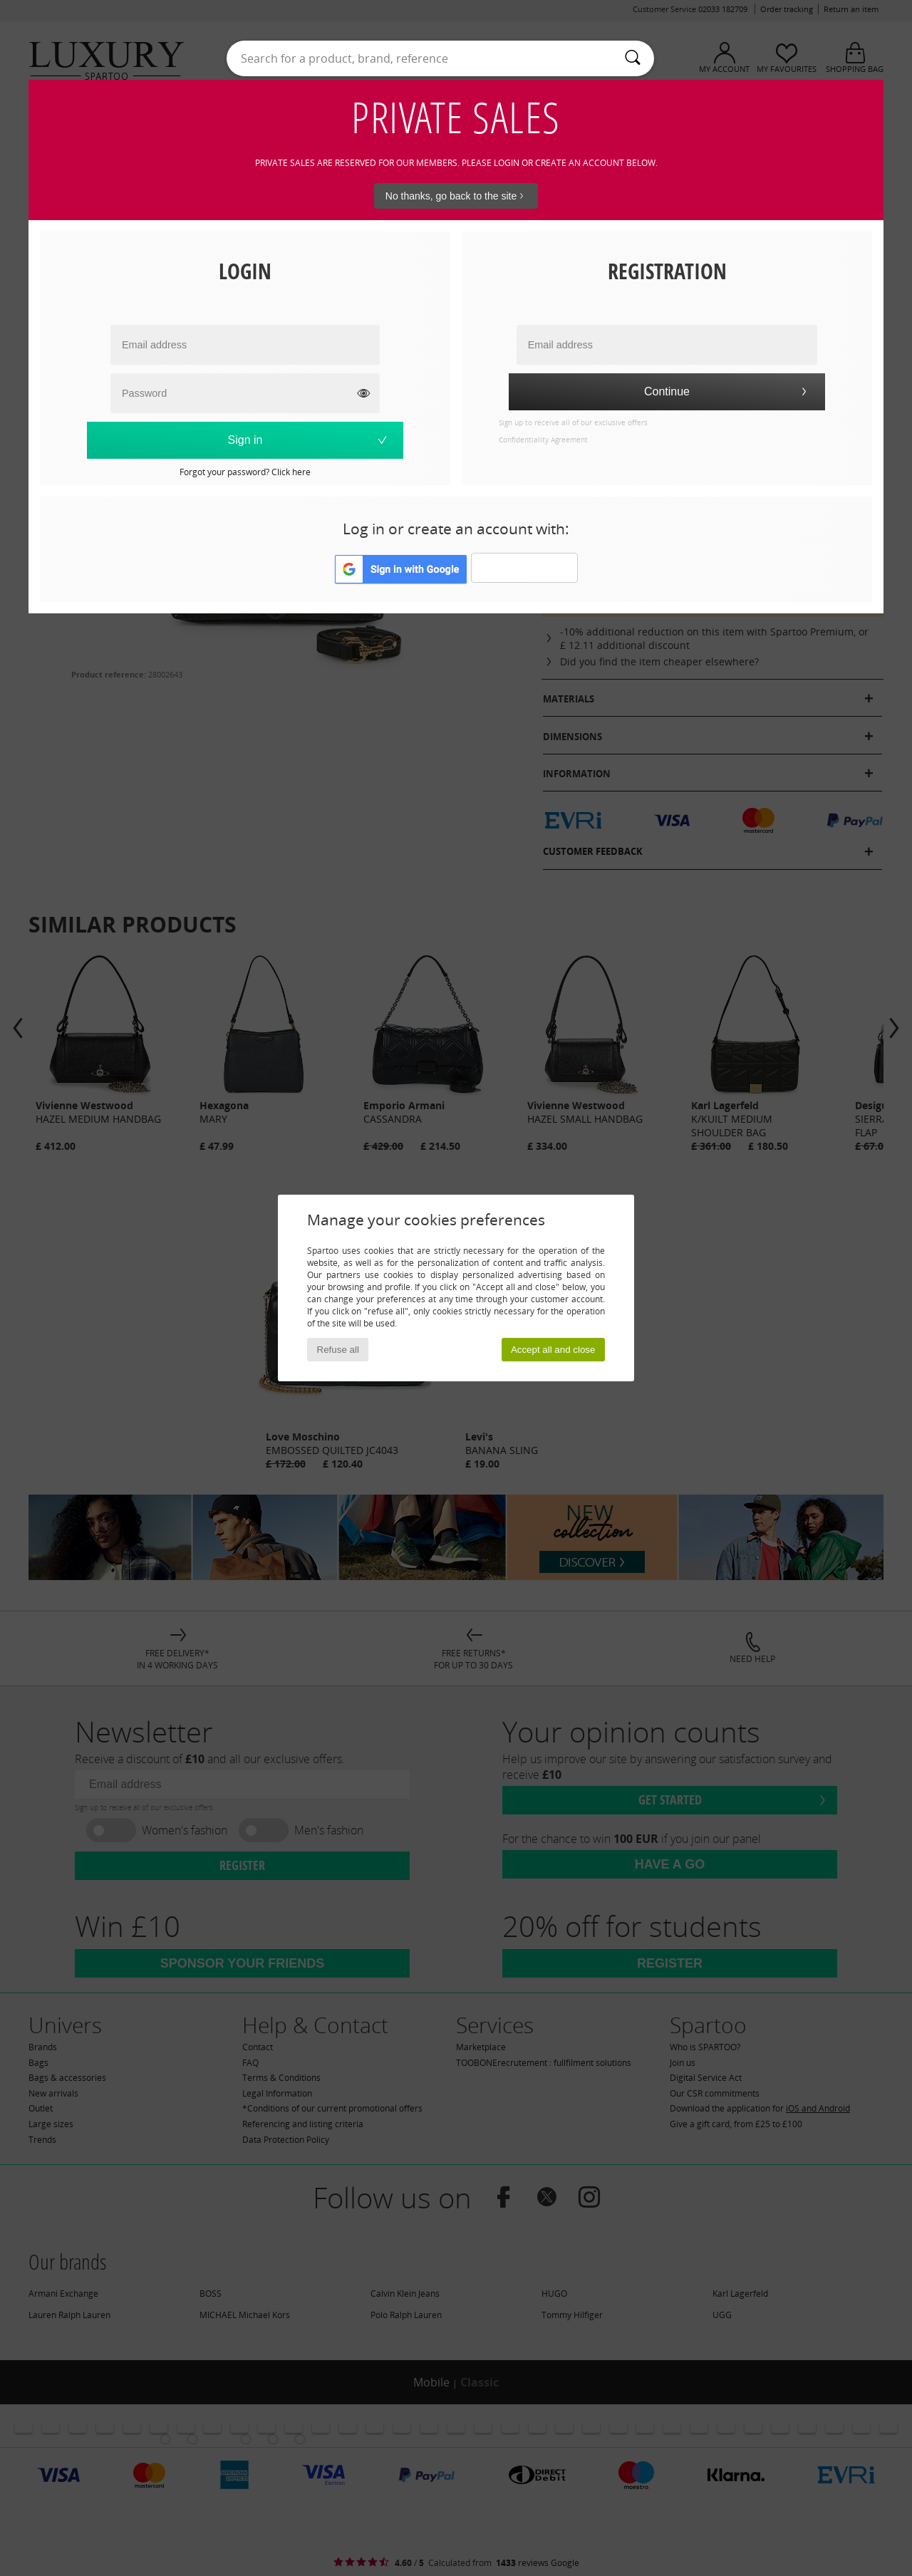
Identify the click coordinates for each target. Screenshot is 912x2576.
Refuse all (338, 1349)
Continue (727, 391)
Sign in (309, 440)
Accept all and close (553, 1349)
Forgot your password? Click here (245, 472)
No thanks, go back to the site (456, 196)
